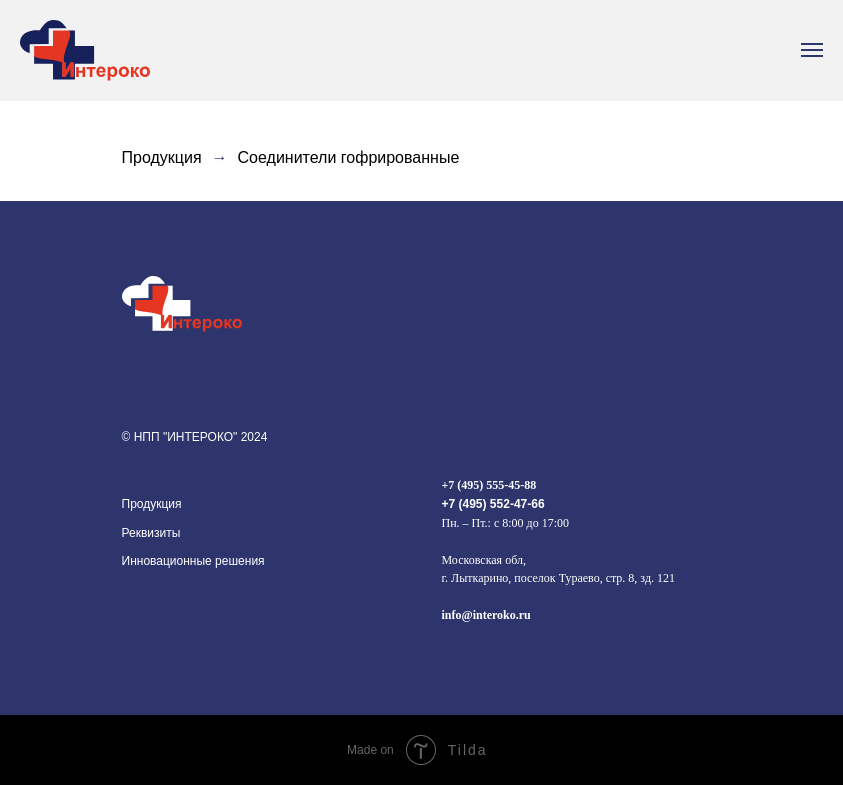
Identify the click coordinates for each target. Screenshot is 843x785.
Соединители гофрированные (349, 157)
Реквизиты (151, 533)
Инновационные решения (193, 561)
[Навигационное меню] (812, 50)
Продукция (162, 157)
